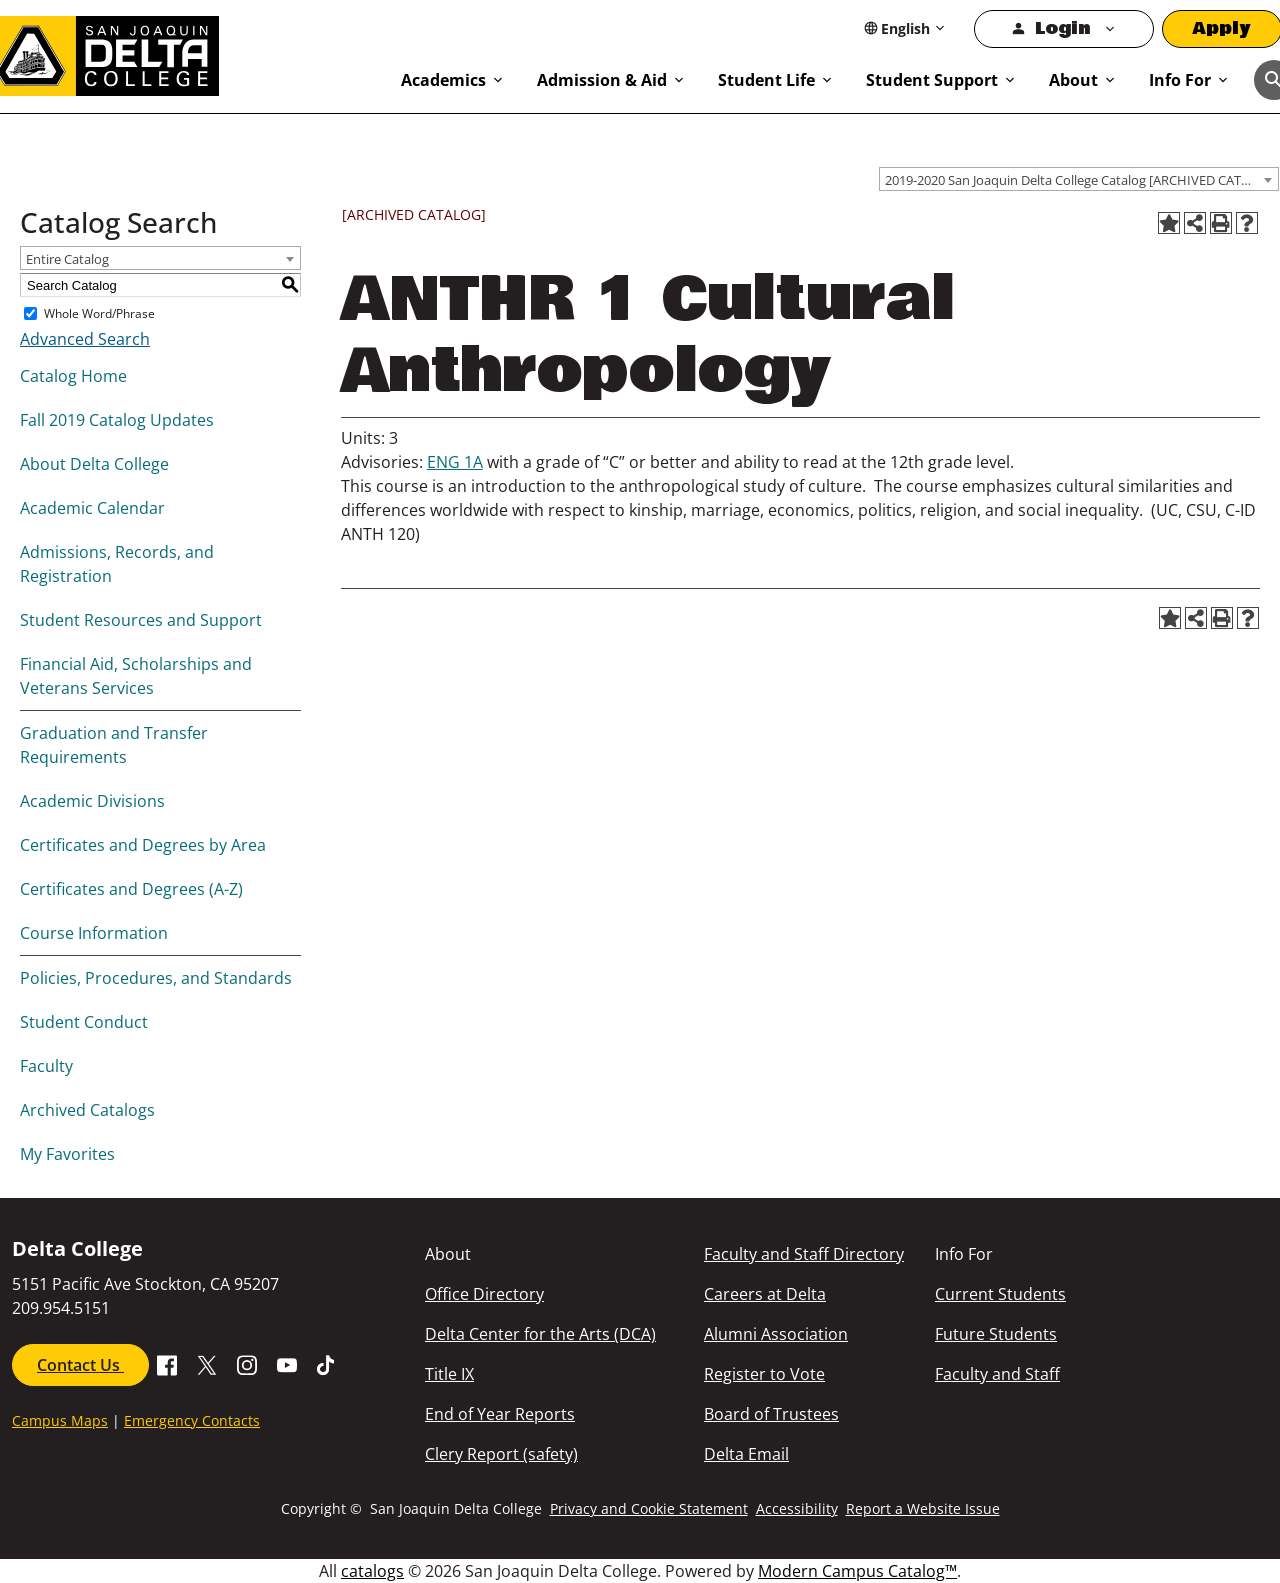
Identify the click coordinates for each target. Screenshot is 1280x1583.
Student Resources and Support (141, 620)
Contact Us (80, 1365)
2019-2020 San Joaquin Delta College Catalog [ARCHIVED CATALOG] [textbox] (1081, 180)
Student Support (932, 80)
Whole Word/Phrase (99, 313)
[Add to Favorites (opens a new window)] (1169, 223)
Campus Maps (60, 1420)
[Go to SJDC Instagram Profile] (247, 1363)
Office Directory (484, 1294)
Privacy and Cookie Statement (649, 1508)
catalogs (372, 1571)
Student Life (766, 80)
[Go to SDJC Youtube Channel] (287, 1363)
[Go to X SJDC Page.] (207, 1363)
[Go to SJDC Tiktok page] (327, 1363)
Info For (1180, 80)
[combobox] (1079, 179)
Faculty (46, 1066)
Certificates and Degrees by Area (143, 845)
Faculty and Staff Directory (804, 1254)
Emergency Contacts (192, 1420)
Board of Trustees (771, 1414)
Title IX (449, 1374)
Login (1062, 28)
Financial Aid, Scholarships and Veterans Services (136, 676)
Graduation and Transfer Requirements (114, 745)
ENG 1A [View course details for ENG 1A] (455, 462)
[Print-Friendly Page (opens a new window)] (1221, 223)
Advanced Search (85, 339)
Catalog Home (73, 376)
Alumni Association (776, 1334)
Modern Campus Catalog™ (857, 1571)
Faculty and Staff (997, 1374)
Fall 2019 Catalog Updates (117, 420)
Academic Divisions (92, 801)
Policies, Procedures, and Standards (156, 978)
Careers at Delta (765, 1294)
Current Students (1000, 1294)
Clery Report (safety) (501, 1454)
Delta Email (746, 1454)
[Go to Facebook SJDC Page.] (167, 1363)
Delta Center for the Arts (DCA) (540, 1334)
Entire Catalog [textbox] (67, 259)
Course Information (94, 933)
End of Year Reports (500, 1414)
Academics (443, 80)
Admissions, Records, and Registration (117, 564)
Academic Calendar (92, 508)
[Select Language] (905, 28)
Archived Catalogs (87, 1110)
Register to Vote (764, 1374)
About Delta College (94, 464)
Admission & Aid (602, 80)
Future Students (996, 1334)
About (1073, 80)
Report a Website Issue (923, 1508)
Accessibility (797, 1508)
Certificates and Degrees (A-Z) (131, 889)
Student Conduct (84, 1022)
